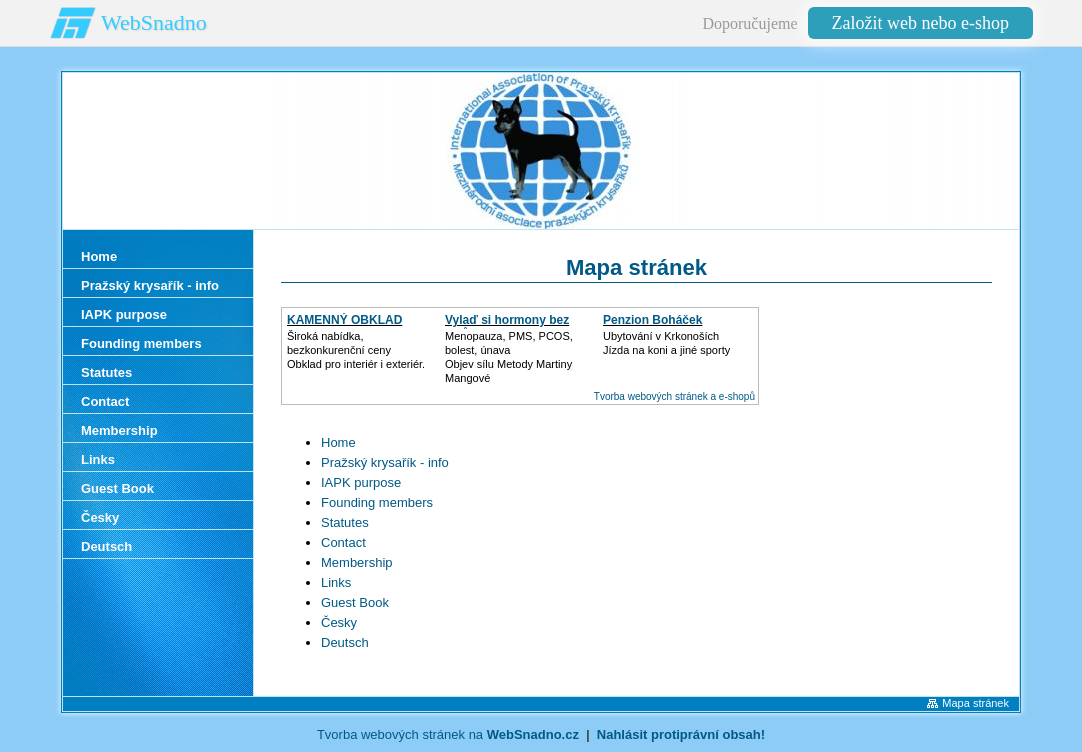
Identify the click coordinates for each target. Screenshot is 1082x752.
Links (336, 582)
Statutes (345, 522)
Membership (357, 562)
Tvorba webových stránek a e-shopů (674, 396)
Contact (343, 542)
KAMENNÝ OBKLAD (344, 320)
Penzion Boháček (652, 320)
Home (338, 442)
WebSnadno (154, 22)
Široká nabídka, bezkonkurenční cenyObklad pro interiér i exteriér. (356, 350)
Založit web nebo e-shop (920, 23)
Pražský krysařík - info (385, 462)
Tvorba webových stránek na (448, 734)
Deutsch (345, 642)
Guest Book (355, 602)
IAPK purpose (361, 482)
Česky (339, 622)
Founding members (377, 502)
